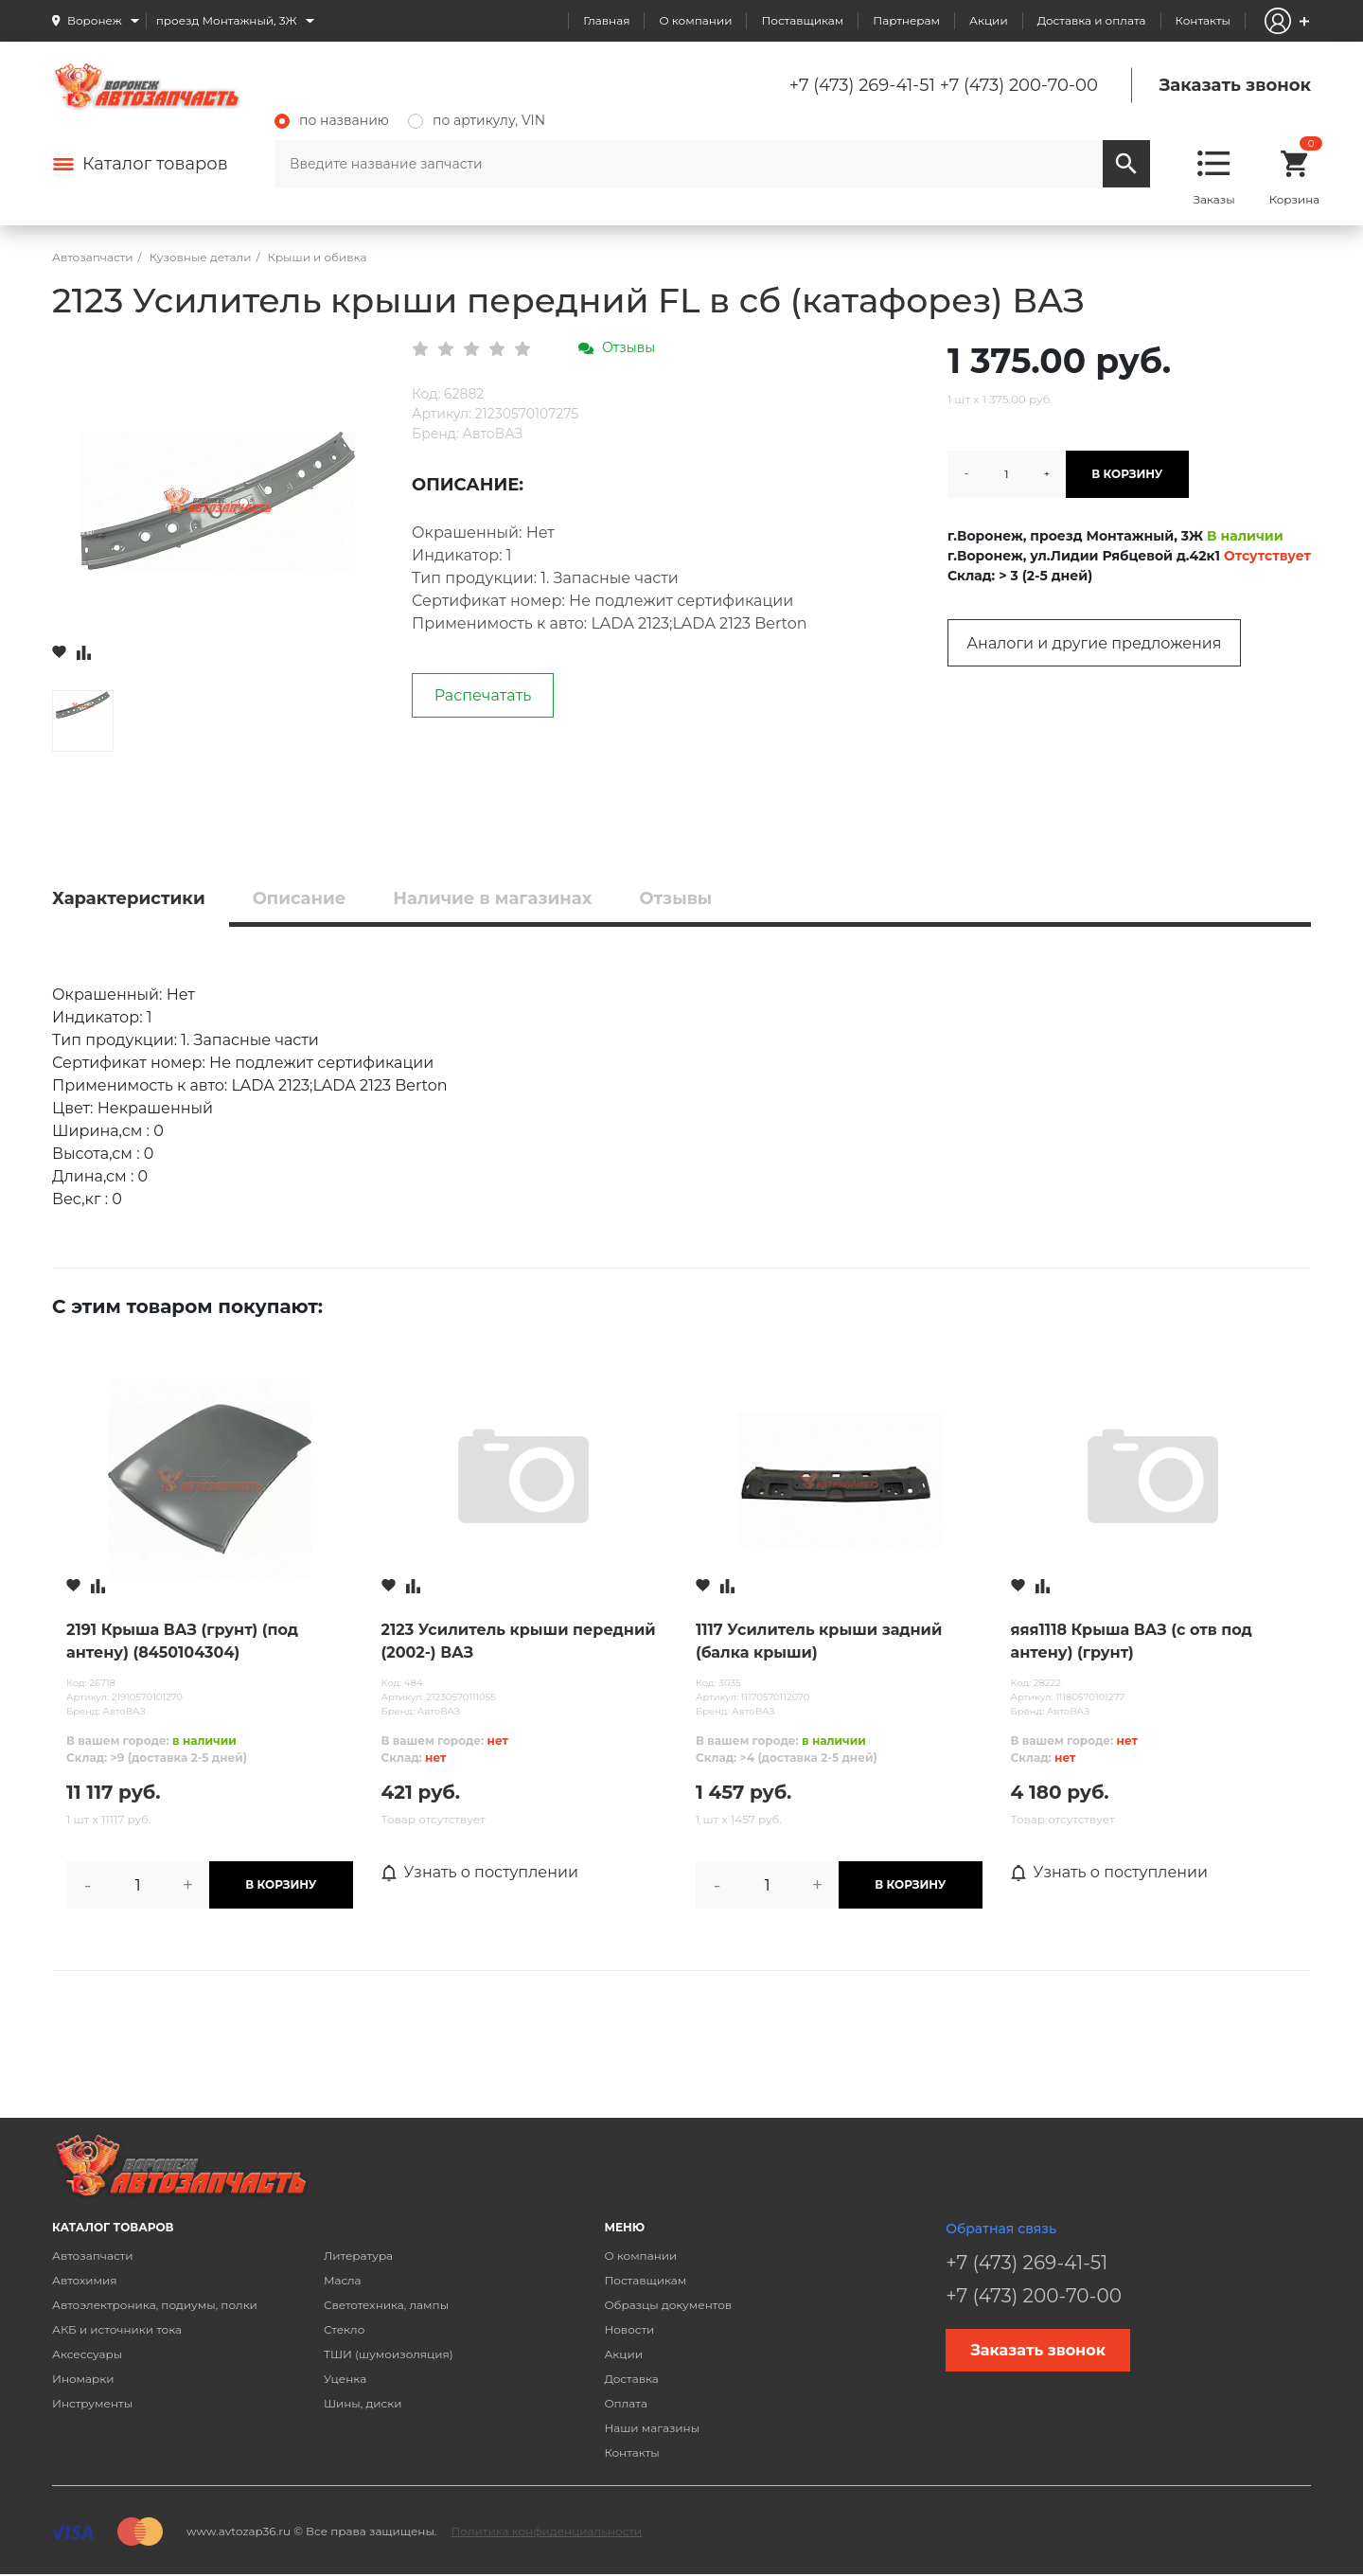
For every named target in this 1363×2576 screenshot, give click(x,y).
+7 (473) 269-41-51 (862, 85)
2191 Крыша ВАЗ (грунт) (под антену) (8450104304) (182, 1641)
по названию (331, 120)
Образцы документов (668, 2305)
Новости (629, 2329)
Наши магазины (651, 2428)
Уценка (345, 2379)
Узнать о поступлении (480, 1872)
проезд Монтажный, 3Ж (226, 20)
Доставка (631, 2379)
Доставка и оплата (1091, 20)
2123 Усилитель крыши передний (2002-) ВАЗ (518, 1641)
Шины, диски (363, 2403)
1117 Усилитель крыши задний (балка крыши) (819, 1641)
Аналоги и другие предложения (1093, 643)
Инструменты (92, 2403)
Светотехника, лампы (386, 2305)
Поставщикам (802, 20)
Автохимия (84, 2280)
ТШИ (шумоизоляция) (388, 2354)
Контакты (1203, 20)
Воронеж (94, 20)
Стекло (344, 2329)
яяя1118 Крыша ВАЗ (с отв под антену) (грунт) (1131, 1641)
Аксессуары (87, 2354)
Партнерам (906, 20)
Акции (988, 20)
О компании (695, 20)
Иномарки (83, 2379)
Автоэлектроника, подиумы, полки (154, 2305)
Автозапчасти (92, 2255)
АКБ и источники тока (117, 2329)
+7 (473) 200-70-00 (1019, 85)
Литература (358, 2255)
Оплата (625, 2403)
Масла (343, 2280)
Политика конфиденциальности (546, 2531)
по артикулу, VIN (476, 120)
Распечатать (483, 695)
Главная (606, 20)
